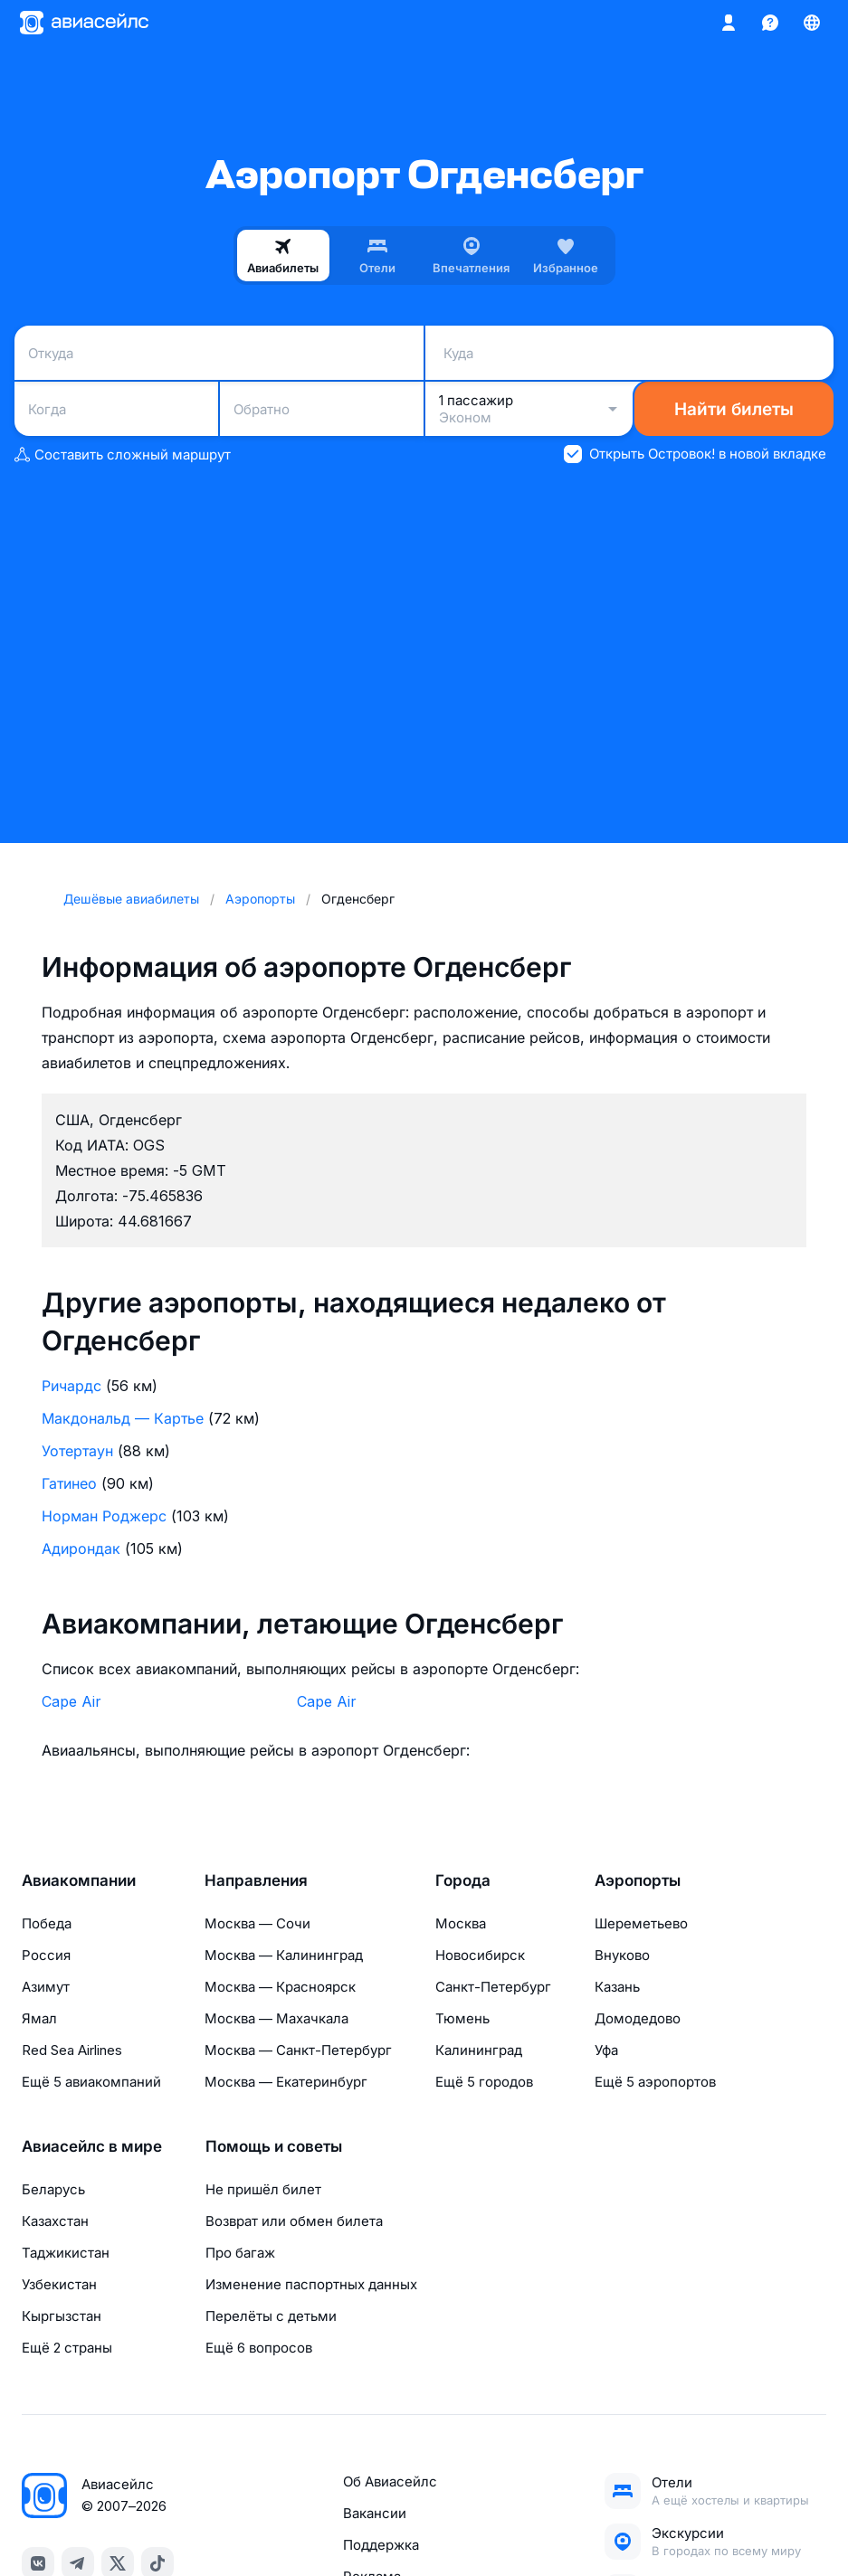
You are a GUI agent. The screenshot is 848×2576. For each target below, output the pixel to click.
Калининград (478, 2050)
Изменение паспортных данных (311, 2284)
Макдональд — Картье (123, 1418)
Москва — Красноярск (280, 1986)
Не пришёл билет (263, 2189)
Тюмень (462, 2018)
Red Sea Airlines (72, 2050)
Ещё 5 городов (484, 2081)
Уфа (606, 2050)
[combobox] (219, 353)
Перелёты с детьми (271, 2316)
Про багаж (240, 2252)
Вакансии (374, 2513)
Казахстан (55, 2221)
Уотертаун (77, 1451)
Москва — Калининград (284, 1955)
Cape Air (71, 1701)
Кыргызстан (61, 2316)
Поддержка (381, 2544)
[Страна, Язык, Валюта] (812, 22)
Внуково (622, 1955)
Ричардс (71, 1386)
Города (463, 1880)
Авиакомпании (79, 1880)
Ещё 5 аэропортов (655, 2081)
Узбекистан (59, 2284)
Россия (46, 1955)
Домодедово (638, 2018)
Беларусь (53, 2189)
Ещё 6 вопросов (258, 2347)
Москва (460, 1923)
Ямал (39, 2018)
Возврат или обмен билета (294, 2221)
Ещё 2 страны (67, 2347)
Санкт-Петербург (493, 1986)
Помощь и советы (273, 2146)
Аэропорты (638, 1880)
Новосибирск (480, 1955)
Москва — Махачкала (276, 2018)
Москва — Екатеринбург (286, 2081)
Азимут (46, 1986)
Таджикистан (66, 2252)
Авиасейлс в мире (92, 2146)
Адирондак (81, 1548)
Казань (617, 1986)
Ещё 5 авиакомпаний (91, 2081)
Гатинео (69, 1483)
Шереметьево (641, 1923)
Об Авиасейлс (390, 2481)
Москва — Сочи (257, 1923)
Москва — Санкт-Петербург (298, 2050)
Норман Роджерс (104, 1516)
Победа (46, 1923)
